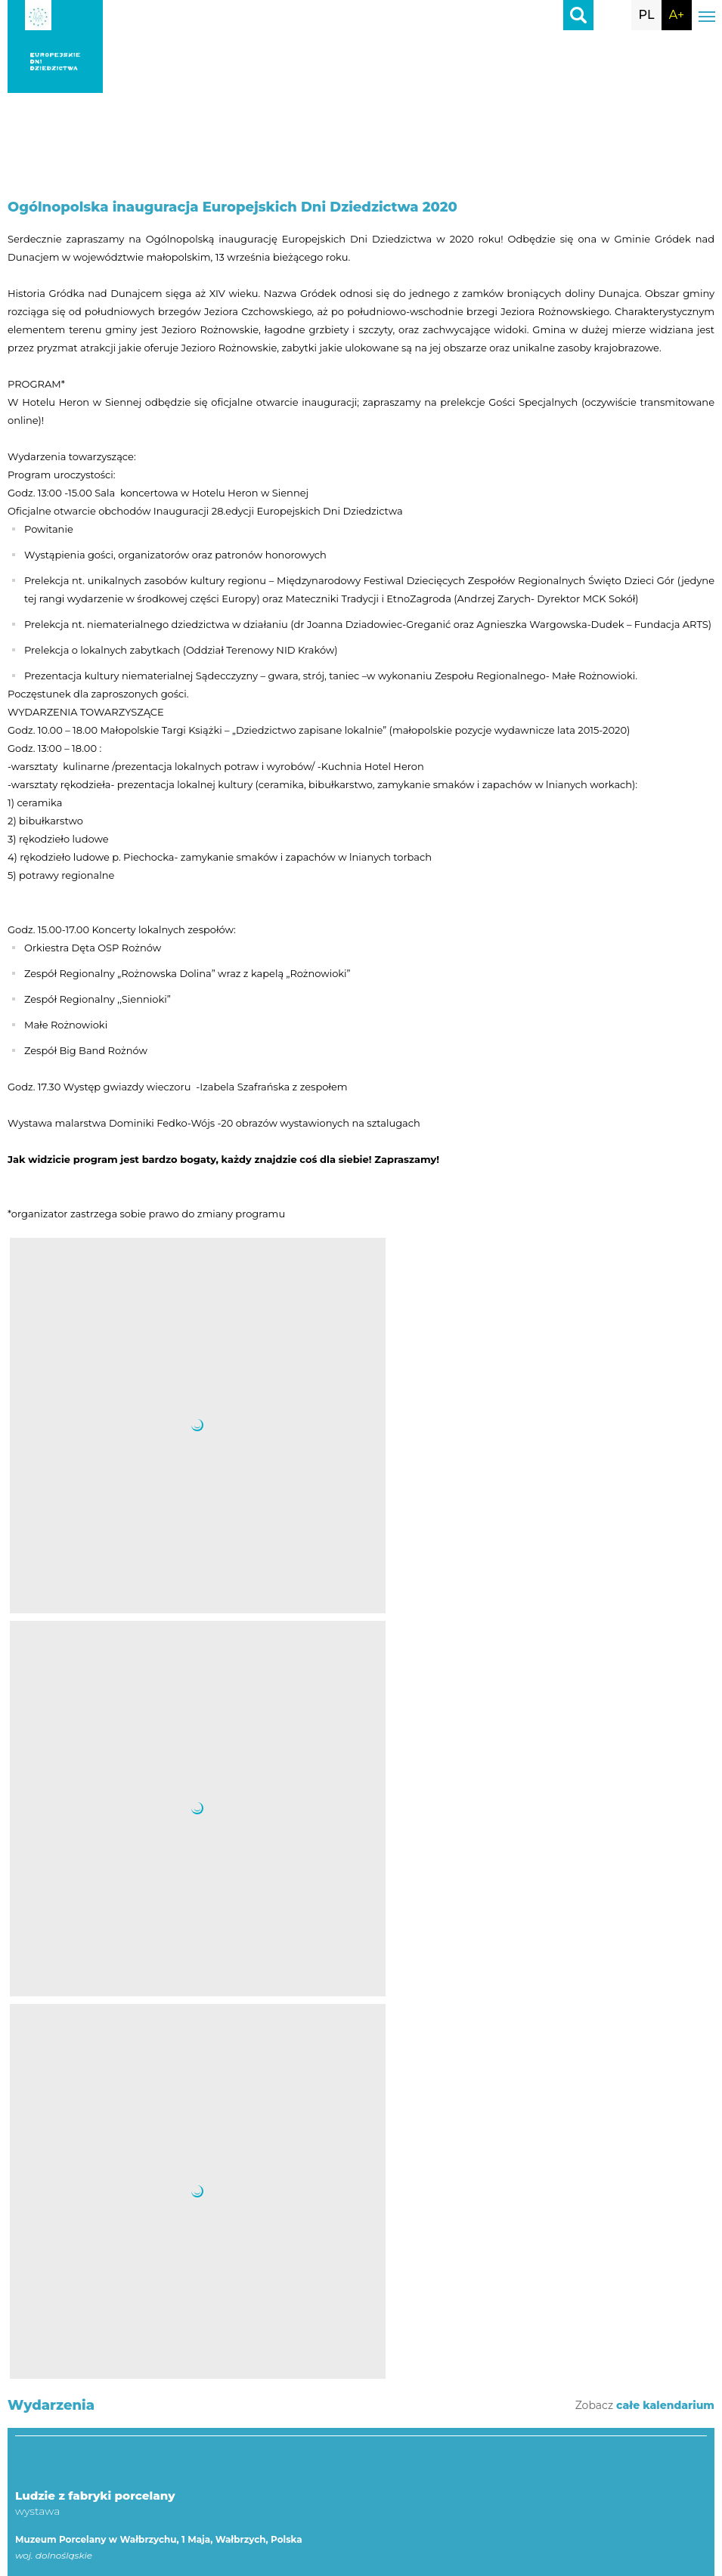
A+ (676, 15)
